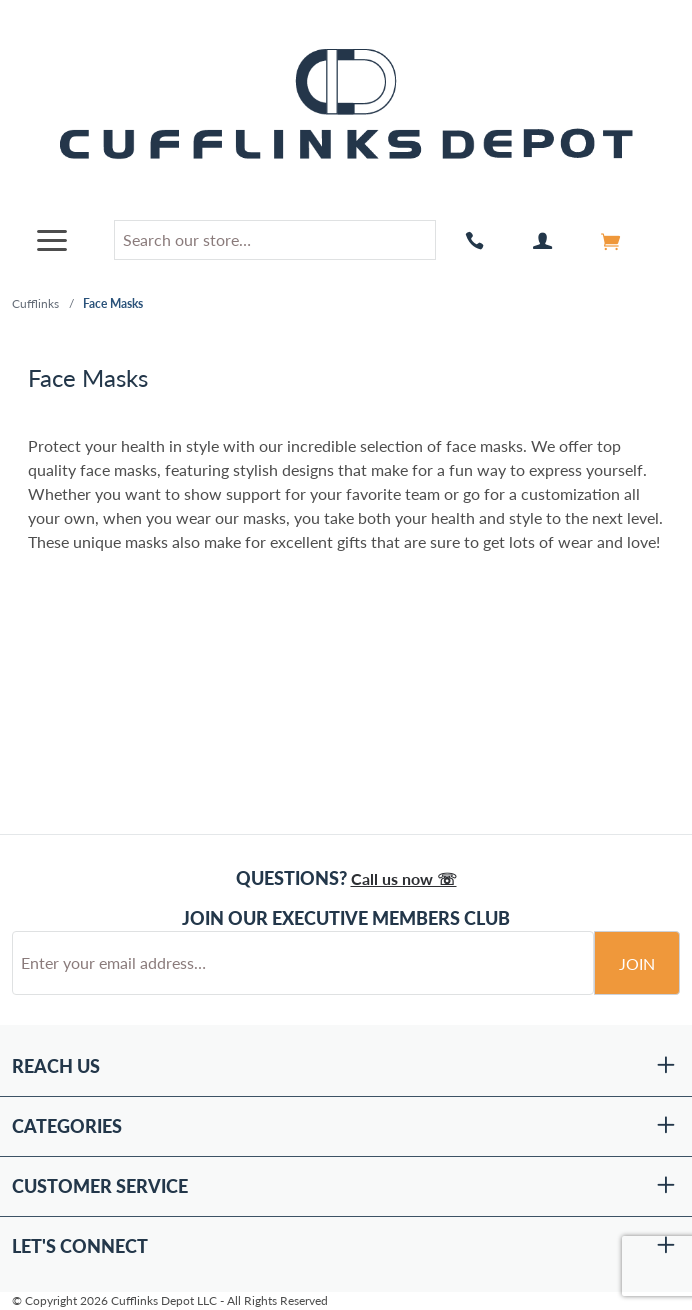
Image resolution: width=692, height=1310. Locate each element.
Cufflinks (35, 303)
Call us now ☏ (404, 878)
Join (637, 963)
